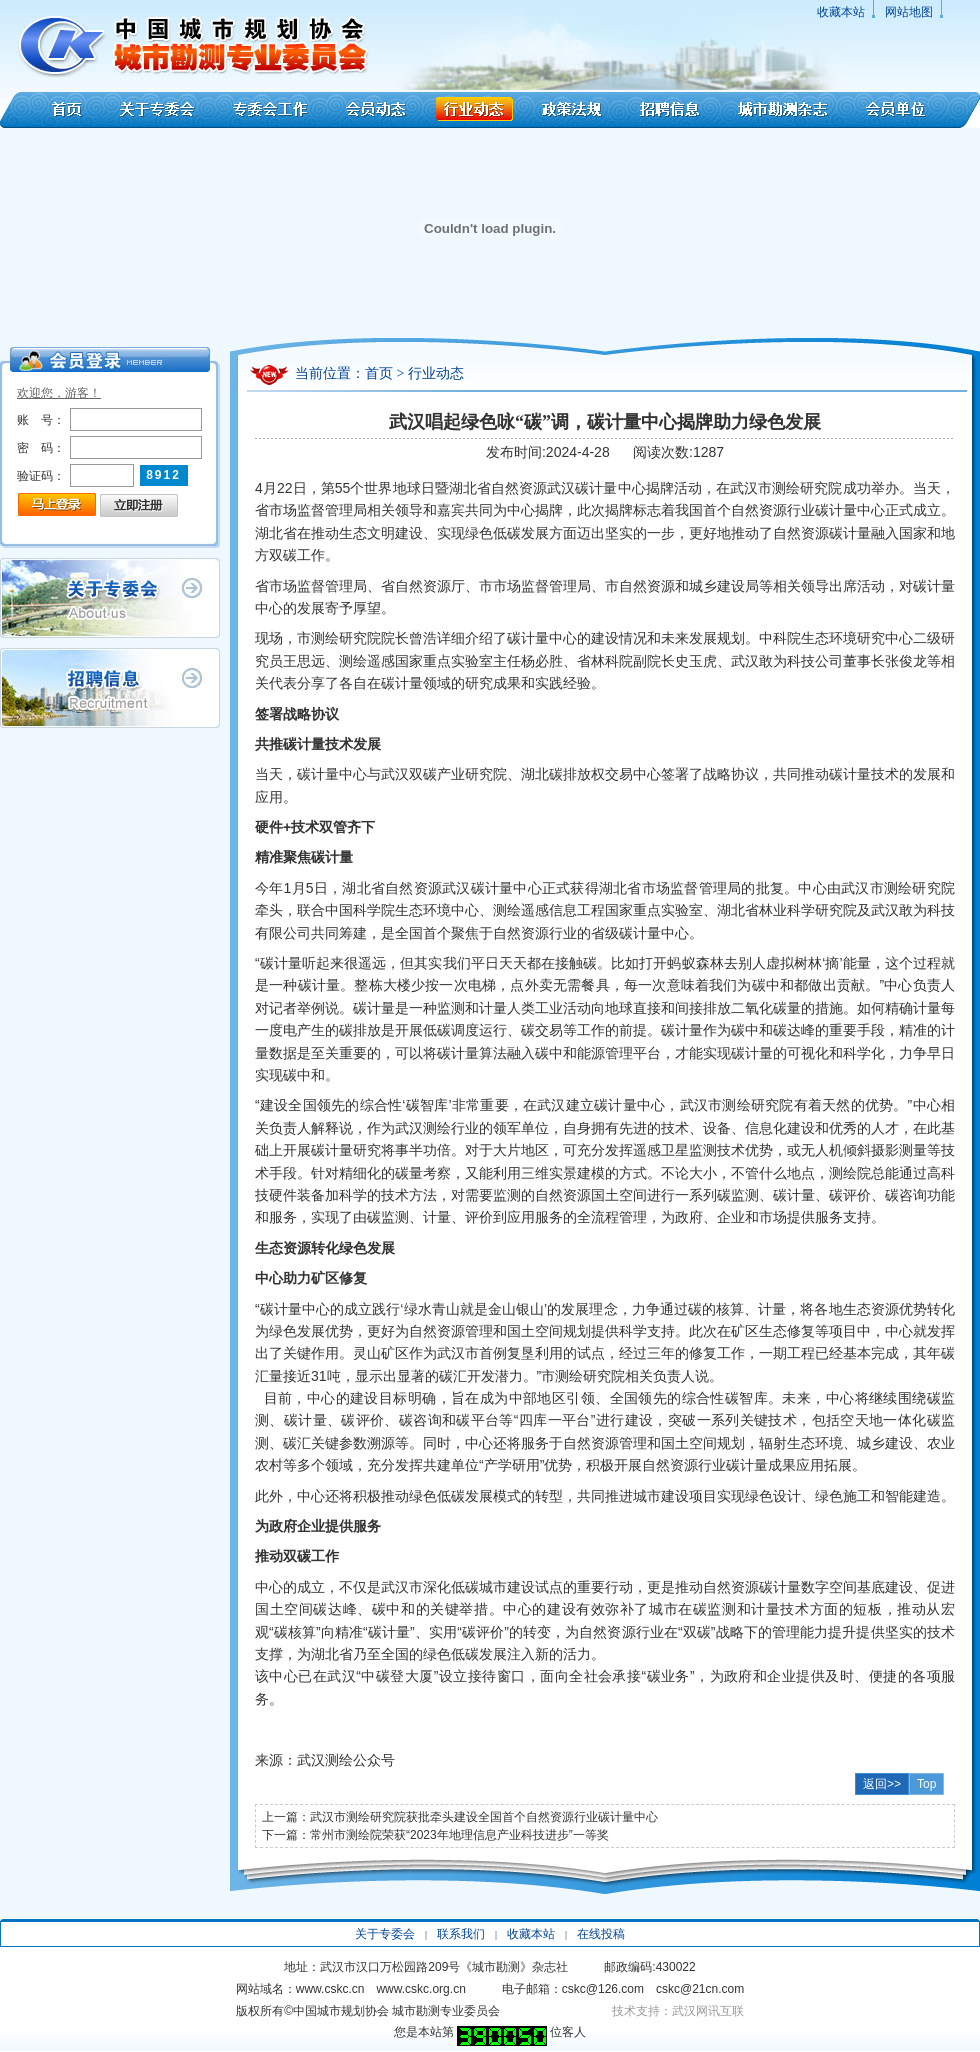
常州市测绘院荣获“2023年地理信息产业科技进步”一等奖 (459, 1835)
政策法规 (572, 110)
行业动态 (474, 110)
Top (926, 1784)
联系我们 (461, 1934)
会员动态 (376, 110)
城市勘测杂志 (783, 110)
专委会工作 (270, 110)
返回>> (882, 1784)
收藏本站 (841, 12)
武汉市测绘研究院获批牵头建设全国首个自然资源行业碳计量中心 (484, 1817)
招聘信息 (669, 110)
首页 (52, 110)
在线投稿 (601, 1934)
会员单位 (914, 110)
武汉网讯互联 (708, 2011)
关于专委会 (159, 110)
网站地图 (909, 12)
